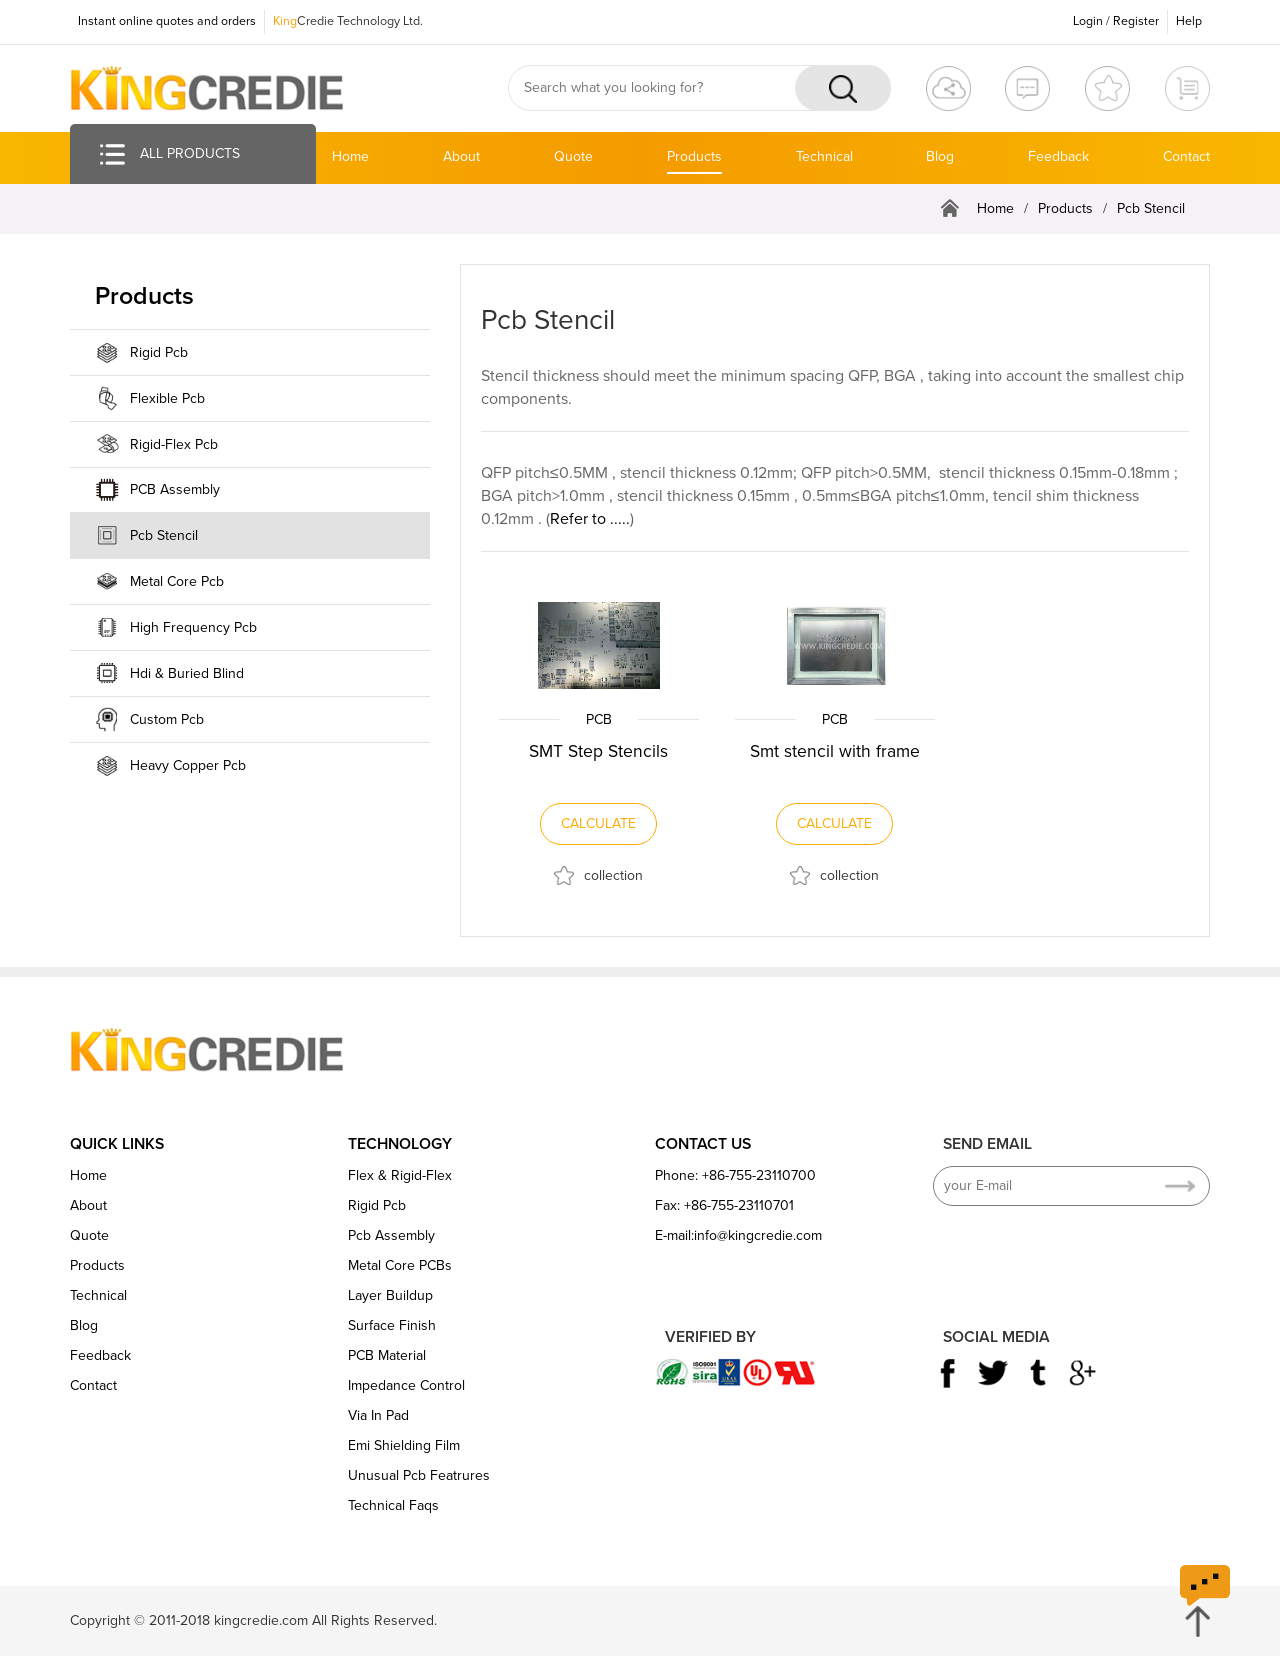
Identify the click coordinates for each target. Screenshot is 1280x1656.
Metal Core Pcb (177, 581)
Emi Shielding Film (404, 1445)
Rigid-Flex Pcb (174, 444)
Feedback (1058, 156)
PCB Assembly (175, 489)
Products (694, 156)
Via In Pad (378, 1415)
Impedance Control (406, 1385)
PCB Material (387, 1355)
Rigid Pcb (159, 352)
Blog (940, 156)
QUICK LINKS (117, 1144)
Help (1189, 21)
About (461, 156)
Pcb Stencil (1151, 208)
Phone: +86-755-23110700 (735, 1175)
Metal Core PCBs (400, 1265)
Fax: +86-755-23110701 (724, 1205)
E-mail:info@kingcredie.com (738, 1235)
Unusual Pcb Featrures (419, 1475)
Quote (573, 156)
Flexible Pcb (167, 398)
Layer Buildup (390, 1295)
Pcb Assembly (391, 1235)
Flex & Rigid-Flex (400, 1175)
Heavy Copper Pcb (188, 765)
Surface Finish (392, 1325)
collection (613, 875)
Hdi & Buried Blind (187, 673)
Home (350, 156)
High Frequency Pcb (193, 627)
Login (1089, 21)
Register (1136, 21)
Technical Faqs (393, 1505)
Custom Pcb (167, 719)
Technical (824, 156)
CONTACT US (703, 1144)
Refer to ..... (590, 519)
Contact (1186, 156)
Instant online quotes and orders (166, 21)
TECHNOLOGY (400, 1144)
